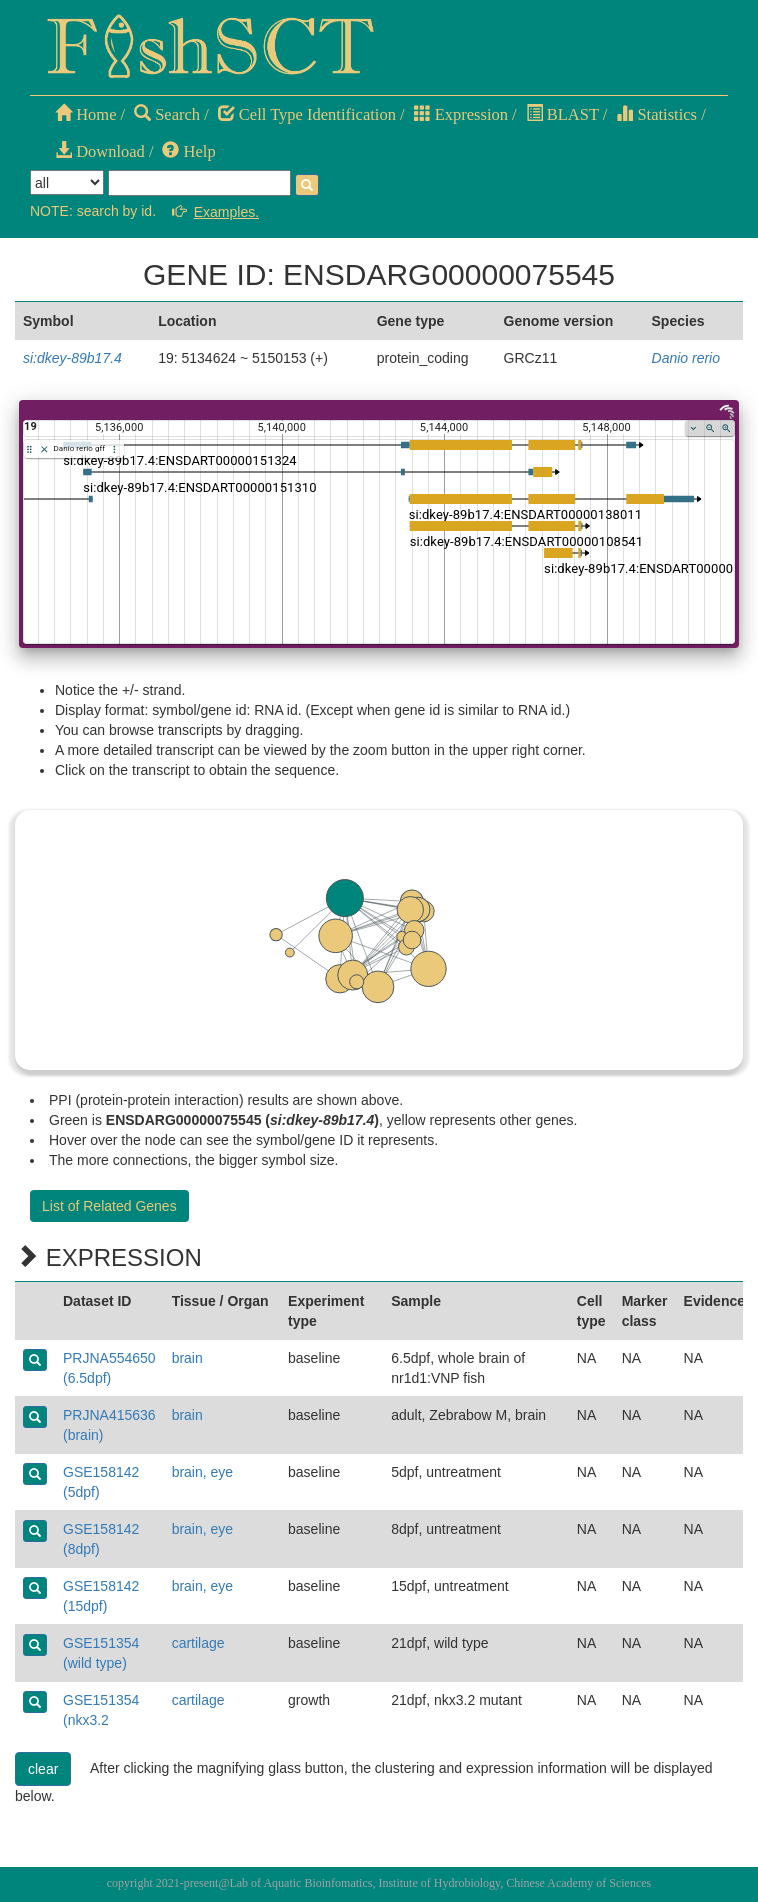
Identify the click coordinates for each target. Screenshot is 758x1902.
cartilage (198, 1643)
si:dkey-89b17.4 (72, 358)
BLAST (562, 114)
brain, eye (202, 1472)
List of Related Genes (109, 1206)
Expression (461, 114)
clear (43, 1769)
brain (187, 1358)
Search (167, 114)
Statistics (656, 114)
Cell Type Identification (307, 114)
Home (85, 114)
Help (188, 151)
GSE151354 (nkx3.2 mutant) (101, 1720)
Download (100, 151)
